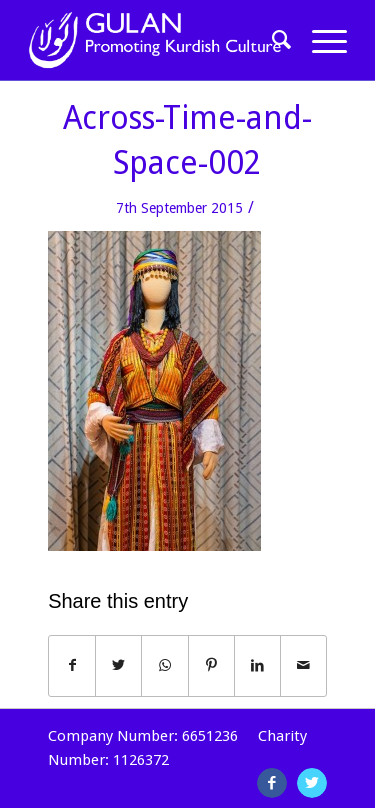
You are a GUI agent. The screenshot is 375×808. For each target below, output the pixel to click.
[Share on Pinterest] (211, 665)
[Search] (272, 40)
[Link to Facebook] (272, 783)
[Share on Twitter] (118, 665)
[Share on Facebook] (72, 665)
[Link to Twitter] (312, 783)
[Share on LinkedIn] (257, 665)
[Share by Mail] (303, 665)
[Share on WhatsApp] (164, 665)
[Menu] (319, 40)
